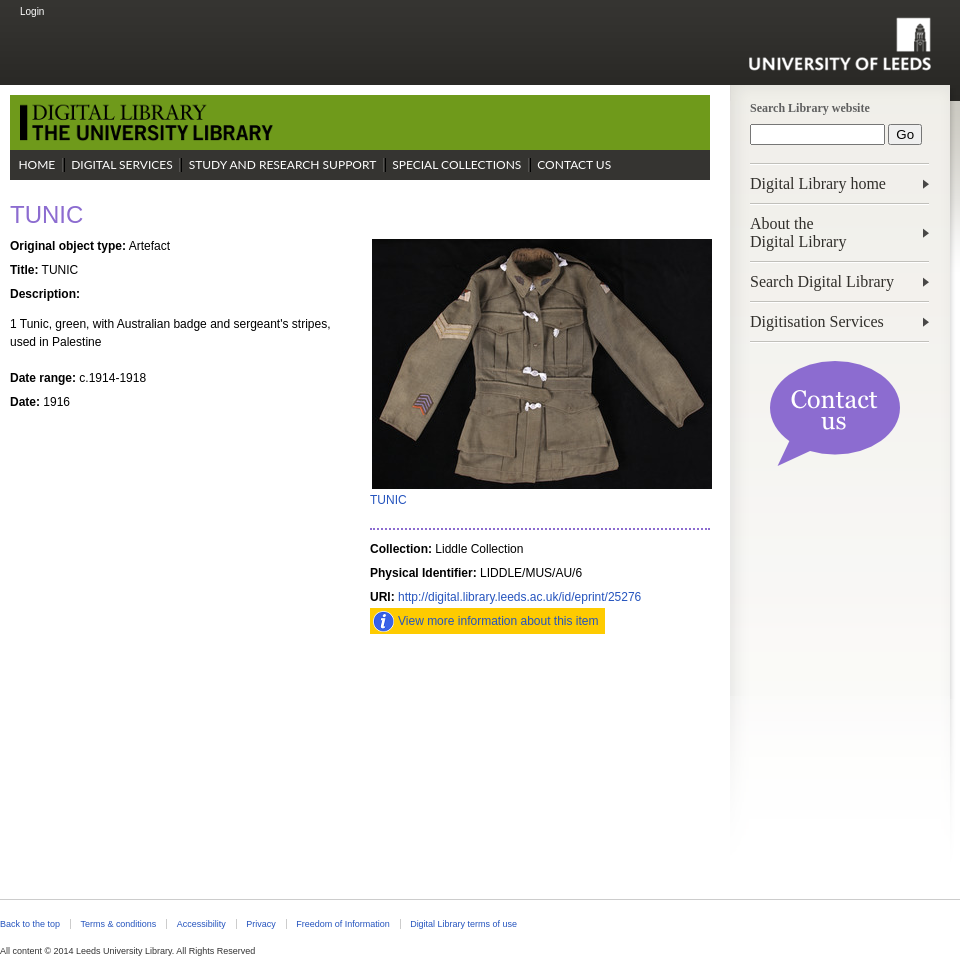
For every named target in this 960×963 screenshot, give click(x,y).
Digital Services (122, 164)
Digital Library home (818, 183)
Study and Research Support (283, 164)
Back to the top (30, 924)
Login (32, 11)
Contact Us (574, 164)
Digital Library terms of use (463, 924)
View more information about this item (498, 621)
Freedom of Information (342, 924)
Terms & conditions (118, 924)
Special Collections (456, 164)
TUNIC (388, 500)
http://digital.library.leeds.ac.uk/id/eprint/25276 (519, 597)
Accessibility (201, 924)
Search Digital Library (822, 281)
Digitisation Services (817, 321)
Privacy (260, 924)
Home (36, 164)
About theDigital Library (798, 232)
